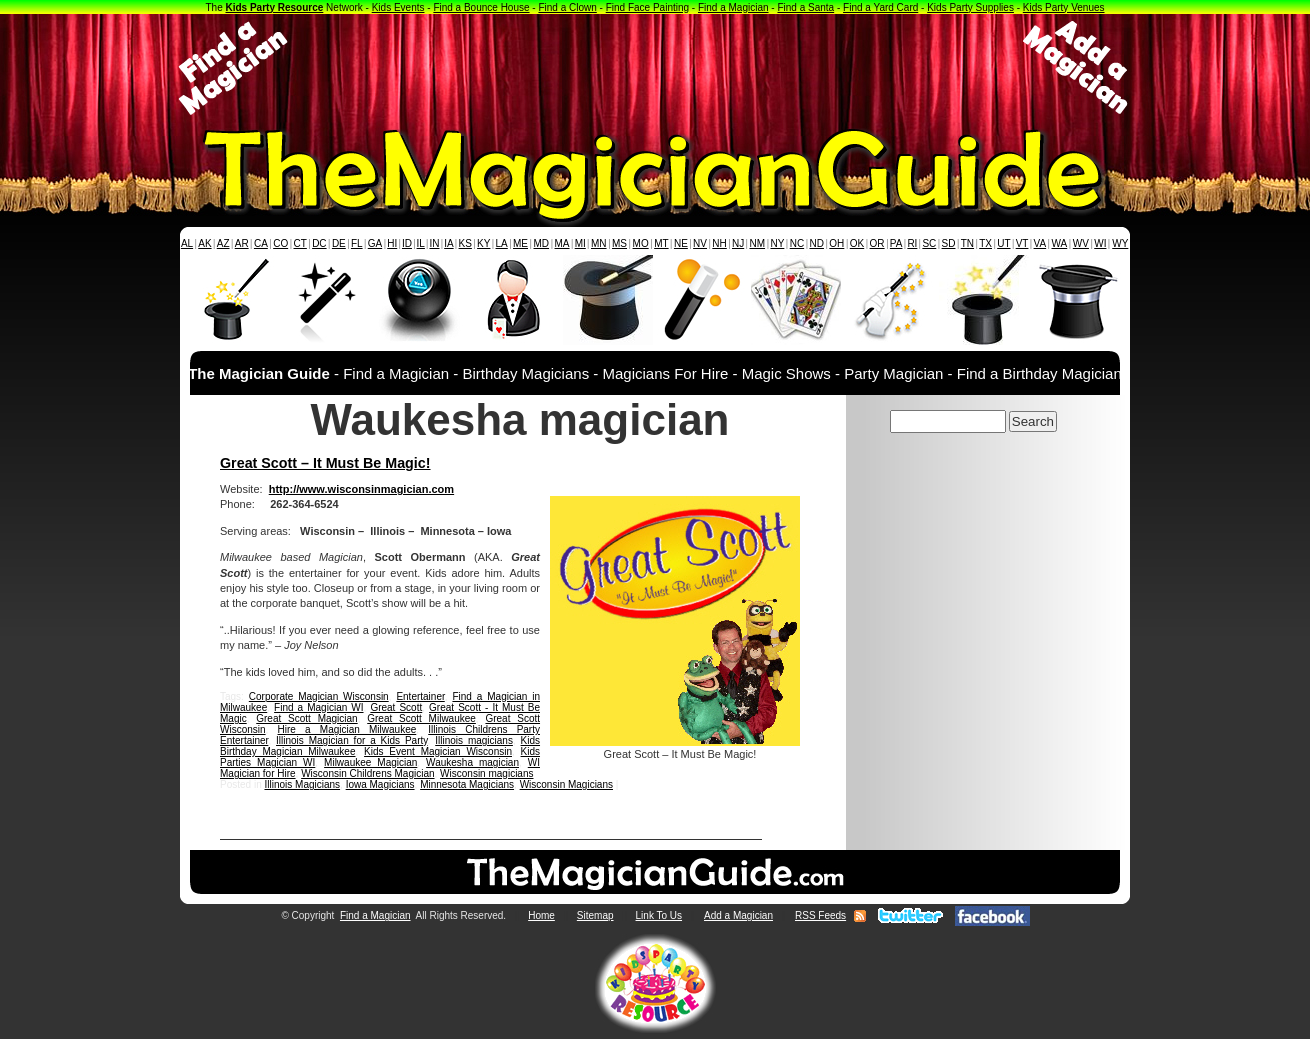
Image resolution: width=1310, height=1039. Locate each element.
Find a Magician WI (318, 707)
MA (562, 243)
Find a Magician (733, 7)
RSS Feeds (820, 915)
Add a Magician (738, 915)
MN (599, 243)
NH (719, 243)
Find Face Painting (647, 7)
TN (967, 243)
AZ (223, 243)
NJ (738, 243)
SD (949, 243)
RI (912, 243)
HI (392, 243)
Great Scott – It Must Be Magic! (325, 463)
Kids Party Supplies (970, 7)
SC (929, 243)
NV (700, 243)
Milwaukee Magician (370, 762)
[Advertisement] (655, 68)
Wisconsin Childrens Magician (367, 773)
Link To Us (659, 915)
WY (1120, 243)
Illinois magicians (474, 740)
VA (1040, 243)
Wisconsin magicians (486, 773)
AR (242, 243)
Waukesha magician (472, 762)
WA (1060, 243)
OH (836, 243)
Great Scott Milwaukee (421, 718)
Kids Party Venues (1064, 7)
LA (502, 243)
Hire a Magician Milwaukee (347, 729)
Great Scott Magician (306, 718)
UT (1003, 243)
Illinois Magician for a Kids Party (352, 740)
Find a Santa (805, 7)
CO (280, 243)
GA (375, 243)
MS (619, 243)
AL (187, 243)
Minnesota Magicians (467, 784)
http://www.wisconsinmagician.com (361, 489)
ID (407, 243)
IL (421, 243)
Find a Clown (567, 7)
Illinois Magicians (302, 784)
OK (857, 243)
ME (520, 243)
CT (300, 243)
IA (448, 243)
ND (817, 243)
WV (1081, 243)
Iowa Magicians (380, 784)
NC (797, 243)
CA (261, 243)
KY (483, 243)
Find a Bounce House (481, 7)
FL (357, 243)
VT (1022, 243)
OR (877, 243)
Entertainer (420, 696)
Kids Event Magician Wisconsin (438, 751)
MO (641, 243)
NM (758, 243)
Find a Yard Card (880, 7)
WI (1100, 243)
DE (339, 243)
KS (465, 243)
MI (580, 243)
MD (542, 243)
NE (681, 243)
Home (541, 915)
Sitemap (595, 915)
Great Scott (396, 707)
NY (777, 243)
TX (985, 243)
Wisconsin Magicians (566, 784)
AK (204, 243)
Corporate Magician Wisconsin (319, 696)
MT (661, 243)
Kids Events (398, 7)
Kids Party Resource (275, 7)
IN (434, 243)
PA (896, 243)
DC (319, 243)
